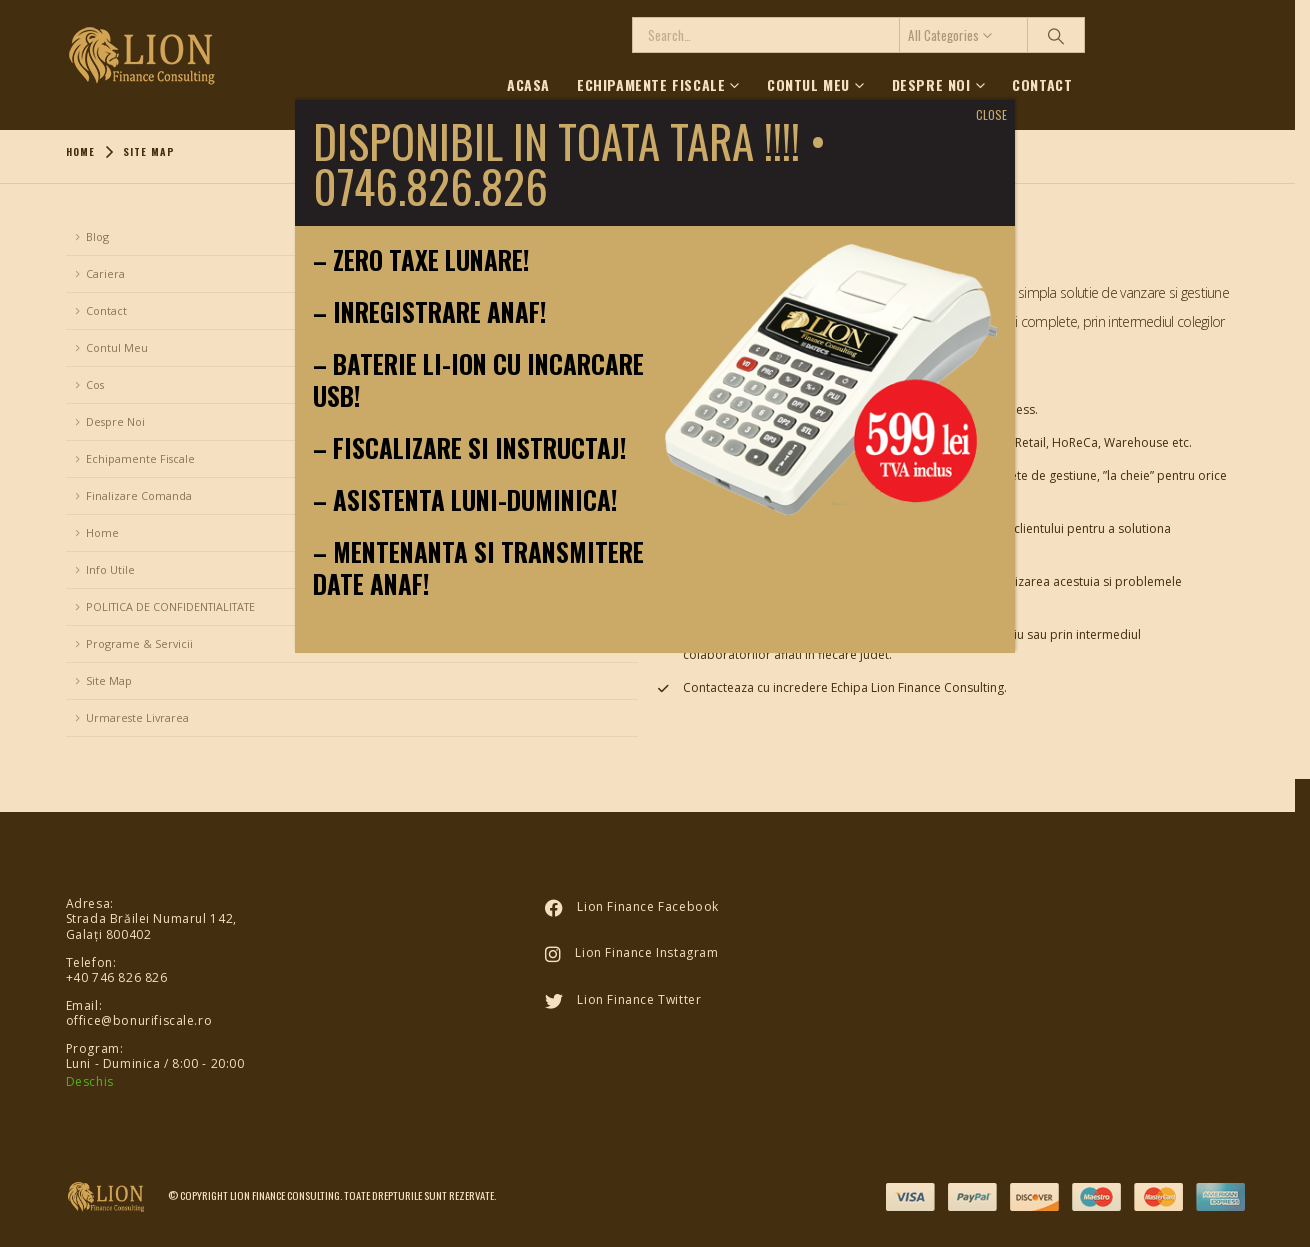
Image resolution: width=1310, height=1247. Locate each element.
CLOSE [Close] (991, 114)
